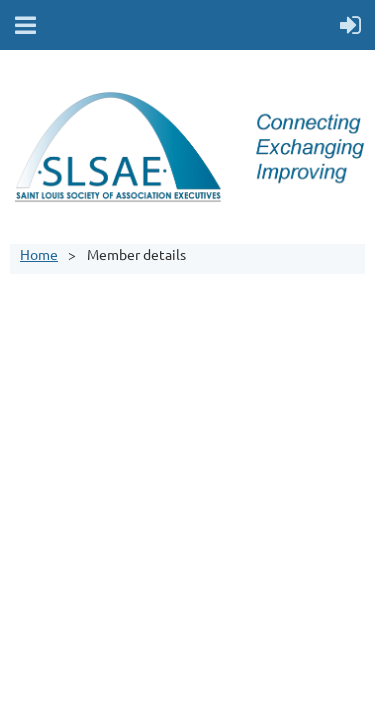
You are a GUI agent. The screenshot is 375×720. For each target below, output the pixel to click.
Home (39, 254)
